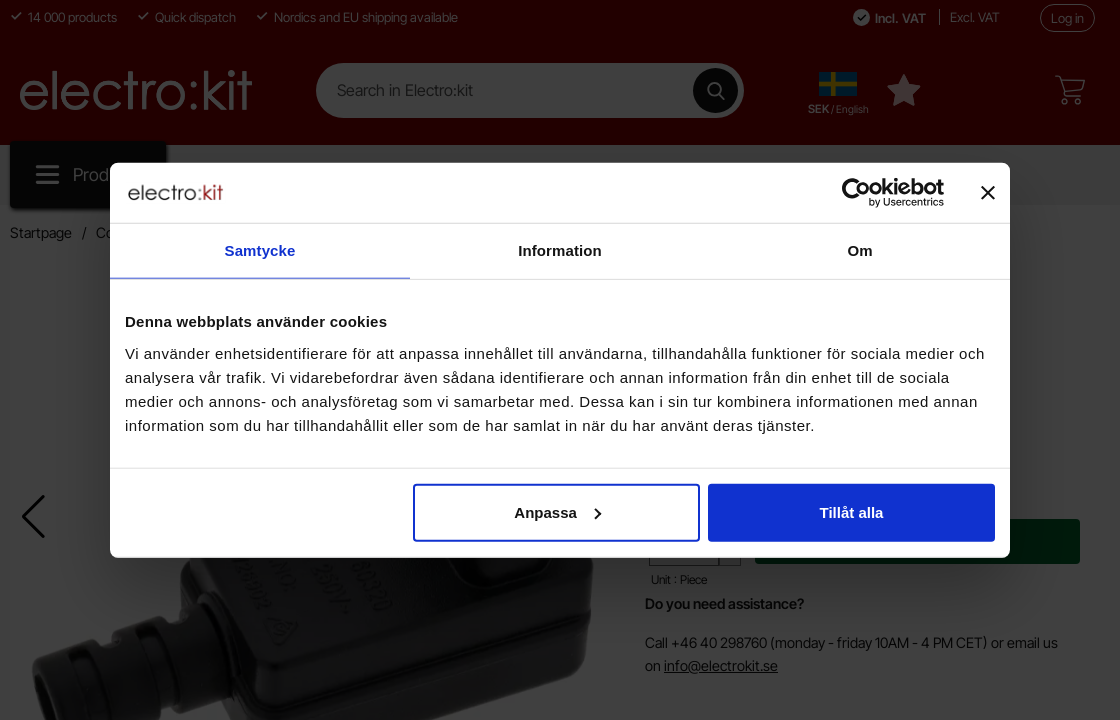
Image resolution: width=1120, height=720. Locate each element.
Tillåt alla (851, 511)
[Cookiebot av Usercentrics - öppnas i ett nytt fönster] (856, 193)
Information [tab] (560, 250)
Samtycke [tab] (260, 250)
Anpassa (557, 511)
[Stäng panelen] (988, 193)
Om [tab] (859, 250)
